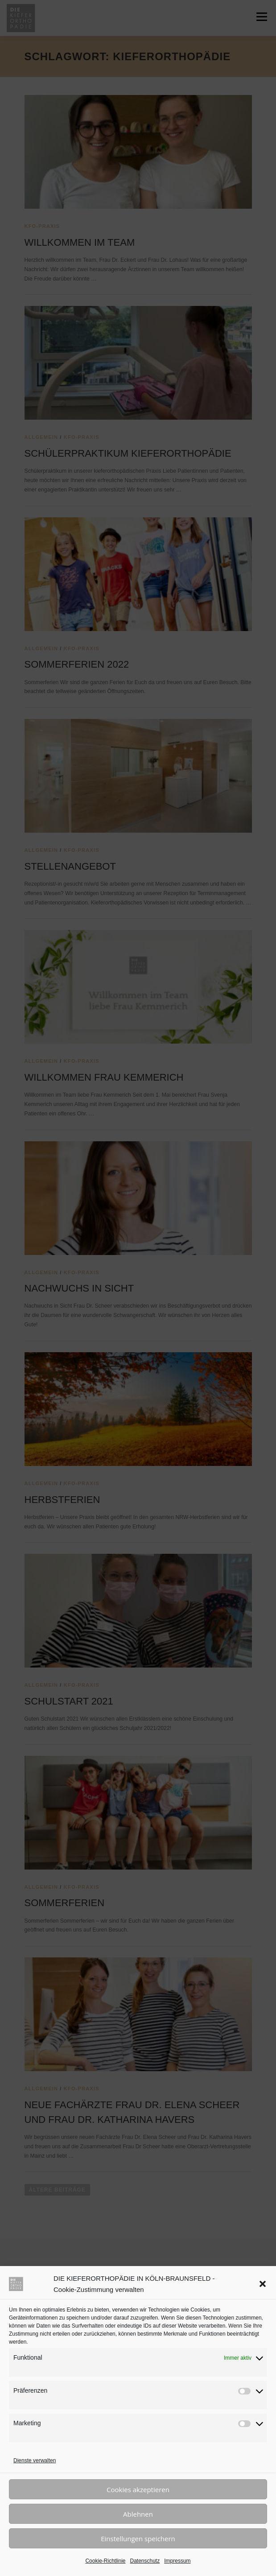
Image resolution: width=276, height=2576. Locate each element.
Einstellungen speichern (138, 2538)
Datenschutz (145, 2561)
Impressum (177, 2561)
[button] (262, 2283)
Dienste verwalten (34, 2460)
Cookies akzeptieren (138, 2489)
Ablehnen (138, 2514)
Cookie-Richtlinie (105, 2561)
